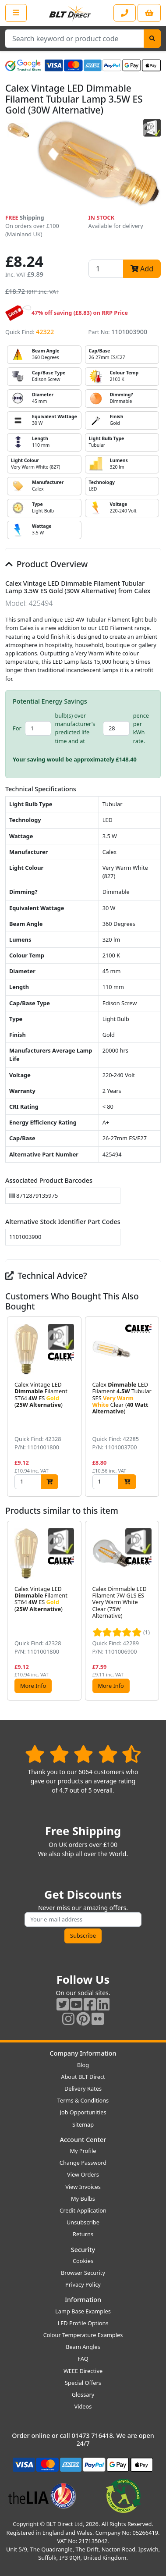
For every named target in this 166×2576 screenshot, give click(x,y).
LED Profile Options (82, 2323)
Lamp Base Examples (83, 2311)
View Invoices (83, 2187)
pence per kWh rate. (141, 728)
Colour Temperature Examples (83, 2335)
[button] (154, 1406)
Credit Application (83, 2210)
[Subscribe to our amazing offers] (83, 1919)
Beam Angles (83, 2347)
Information (83, 2299)
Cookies (83, 2261)
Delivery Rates (83, 2088)
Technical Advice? (46, 1275)
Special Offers (83, 2383)
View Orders (83, 2174)
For (17, 728)
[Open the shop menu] (16, 12)
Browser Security (83, 2273)
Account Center (83, 2139)
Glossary (83, 2394)
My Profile (83, 2151)
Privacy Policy (83, 2284)
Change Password (83, 2163)
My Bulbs (83, 2198)
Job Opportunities (83, 2112)
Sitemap (83, 2124)
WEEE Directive (83, 2371)
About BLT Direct (83, 2077)
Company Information (82, 2053)
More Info (33, 1686)
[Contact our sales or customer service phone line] (124, 12)
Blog (83, 2065)
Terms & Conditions (83, 2100)
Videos (83, 2406)
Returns (83, 2234)
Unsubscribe (83, 2222)
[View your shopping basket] (149, 13)
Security (83, 2249)
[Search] (152, 38)
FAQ (83, 2359)
